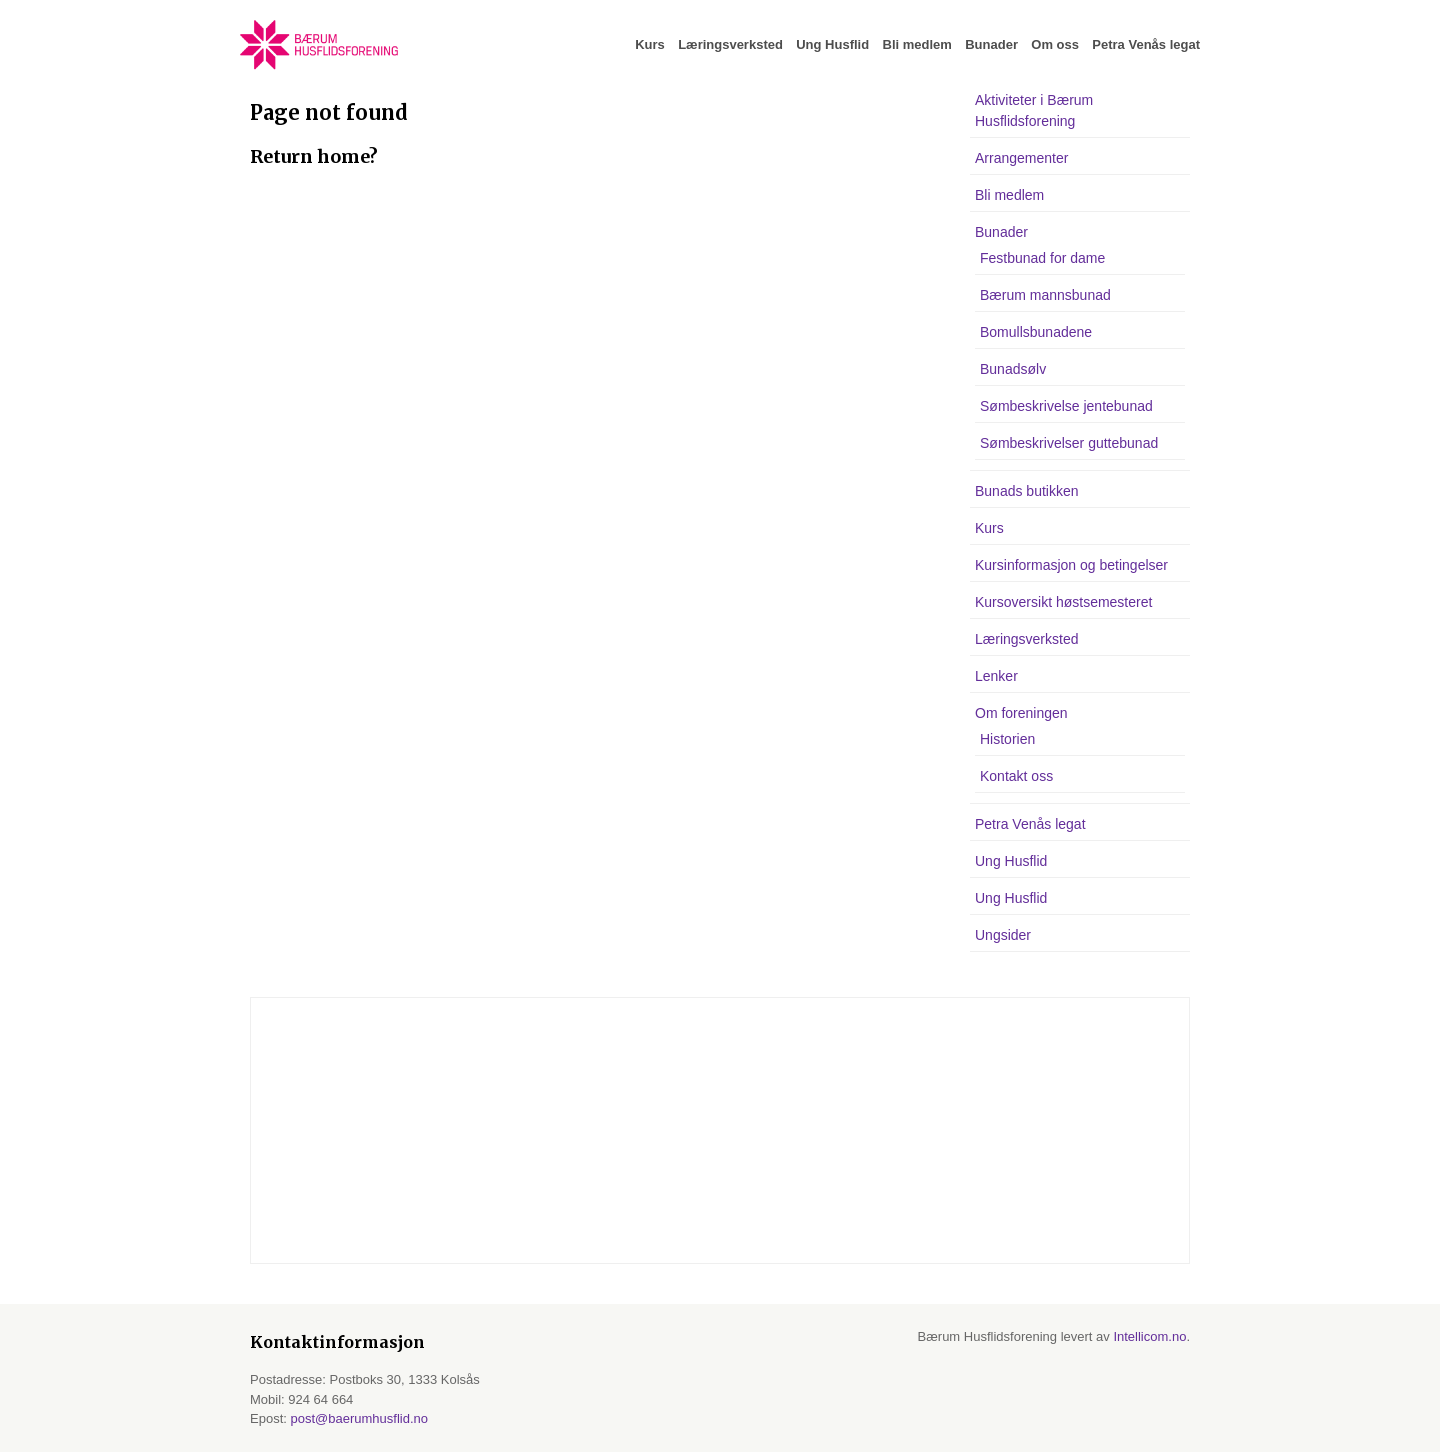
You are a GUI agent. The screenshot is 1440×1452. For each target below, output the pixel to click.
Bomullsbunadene (1036, 332)
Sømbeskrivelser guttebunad (1069, 443)
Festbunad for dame (1042, 258)
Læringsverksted (730, 44)
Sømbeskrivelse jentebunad (1066, 406)
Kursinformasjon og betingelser (1071, 565)
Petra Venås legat (1146, 44)
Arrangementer (1021, 158)
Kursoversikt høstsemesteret (1063, 602)
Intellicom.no (1149, 1336)
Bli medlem (917, 44)
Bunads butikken (1027, 491)
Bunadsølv (1013, 369)
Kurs (650, 44)
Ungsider (1003, 935)
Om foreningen (1021, 713)
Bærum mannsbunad (1045, 295)
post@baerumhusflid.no (359, 1418)
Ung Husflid (832, 44)
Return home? (314, 156)
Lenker (996, 676)
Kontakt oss (1016, 776)
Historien (1007, 739)
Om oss (1055, 44)
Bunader (991, 44)
